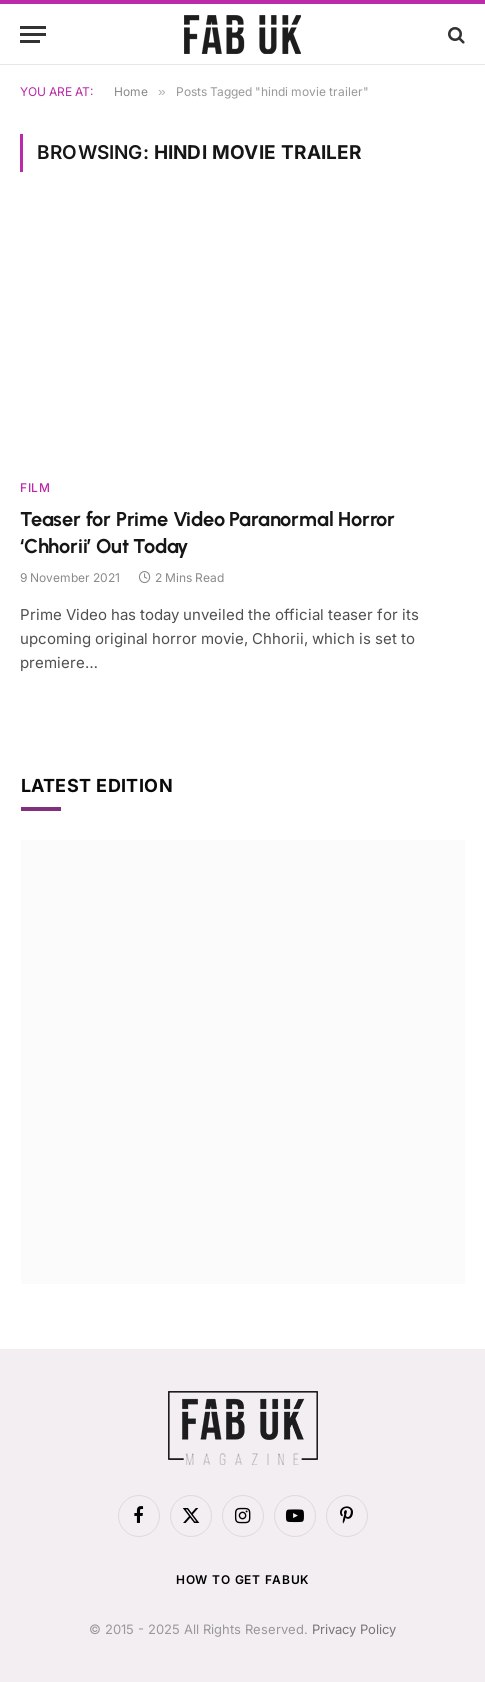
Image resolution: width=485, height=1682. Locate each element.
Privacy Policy (354, 1629)
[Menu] (33, 34)
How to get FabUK (242, 1579)
